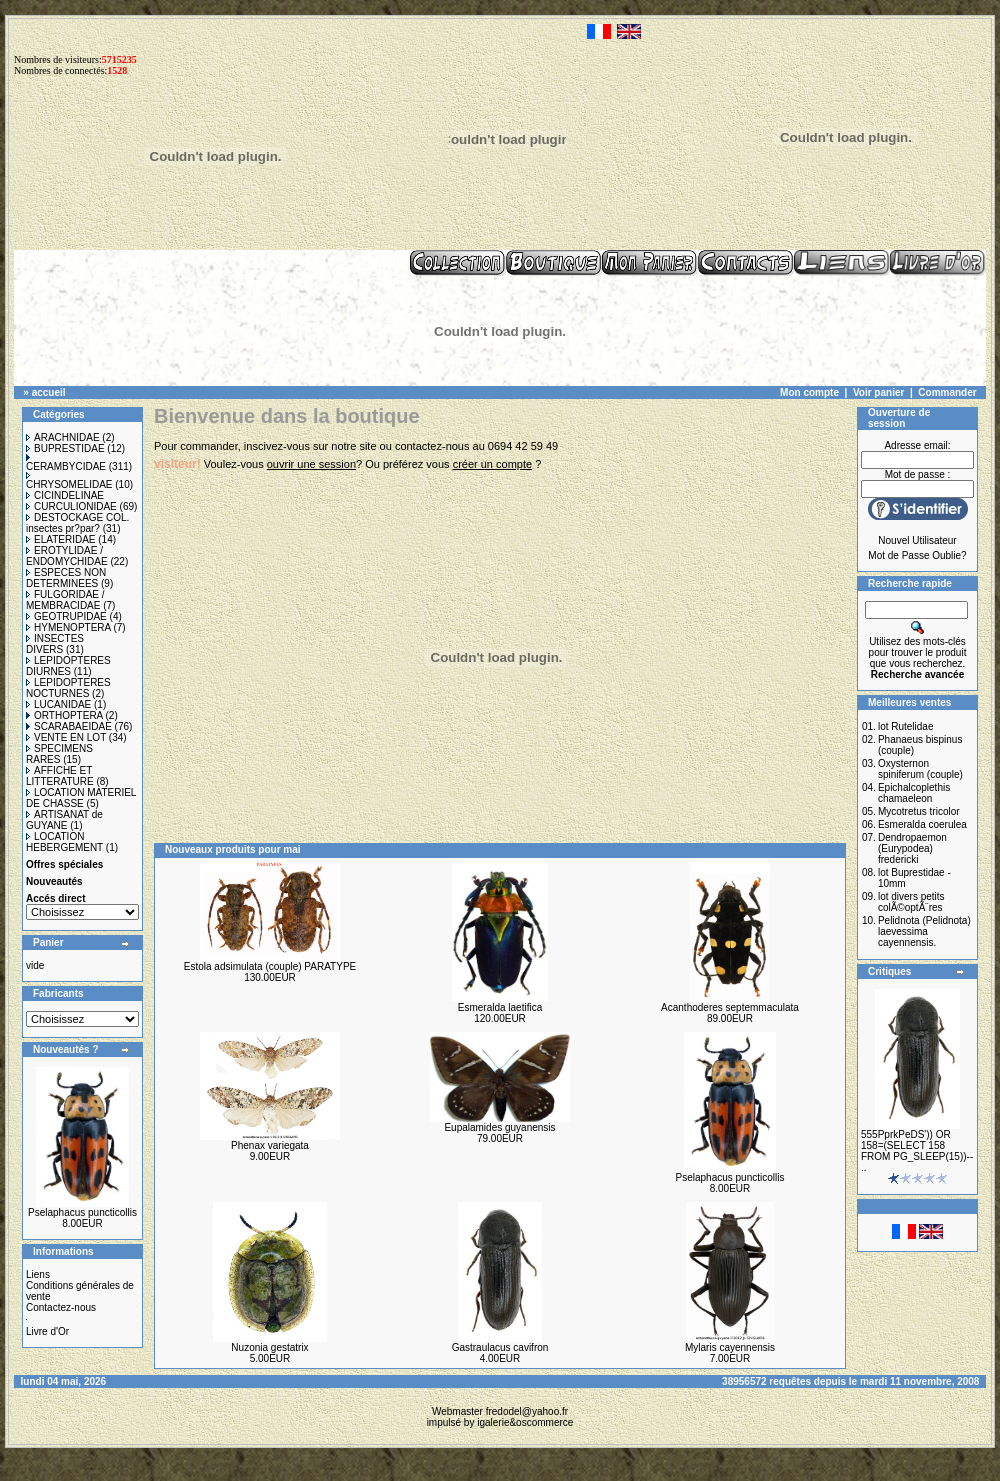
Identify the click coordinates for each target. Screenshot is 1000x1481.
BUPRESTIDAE (65, 448)
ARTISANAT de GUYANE (64, 820)
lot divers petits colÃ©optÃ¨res (911, 902)
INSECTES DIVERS (55, 644)
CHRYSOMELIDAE (69, 481)
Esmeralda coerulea (922, 824)
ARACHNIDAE (63, 437)
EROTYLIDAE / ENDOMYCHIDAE (67, 556)
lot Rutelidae (906, 726)
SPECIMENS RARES (59, 754)
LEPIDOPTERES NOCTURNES (68, 688)
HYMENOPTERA (68, 627)
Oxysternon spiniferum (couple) (920, 769)
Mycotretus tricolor (919, 811)
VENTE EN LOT (66, 737)
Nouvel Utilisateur (917, 540)
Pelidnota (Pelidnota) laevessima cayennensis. (924, 931)
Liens (38, 1274)
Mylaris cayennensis (730, 1347)
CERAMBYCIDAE (66, 463)
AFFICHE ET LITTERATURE (60, 776)
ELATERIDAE (61, 539)
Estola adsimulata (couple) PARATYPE (270, 966)
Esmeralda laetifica (500, 1007)
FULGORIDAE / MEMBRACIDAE (65, 600)
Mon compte (809, 392)
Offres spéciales (64, 864)
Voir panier (879, 392)
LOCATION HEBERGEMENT (64, 842)
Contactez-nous (61, 1307)
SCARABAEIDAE (69, 726)
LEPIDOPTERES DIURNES (68, 666)
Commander (947, 392)
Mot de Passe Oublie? (917, 555)
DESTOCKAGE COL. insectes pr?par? (77, 523)
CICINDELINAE (65, 495)
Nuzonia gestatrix (269, 1347)
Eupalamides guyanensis (499, 1127)
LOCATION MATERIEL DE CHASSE (81, 798)
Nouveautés (54, 881)
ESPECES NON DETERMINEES (66, 578)
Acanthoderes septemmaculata (730, 1007)
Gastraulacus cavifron (500, 1347)
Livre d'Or (47, 1331)
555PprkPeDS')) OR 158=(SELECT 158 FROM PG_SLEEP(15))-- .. (917, 1151)
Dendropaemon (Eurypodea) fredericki (912, 848)
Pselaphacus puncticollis (82, 1212)
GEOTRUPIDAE (66, 616)
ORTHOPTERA (64, 715)
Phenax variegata (270, 1145)
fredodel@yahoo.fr (527, 1411)
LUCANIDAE (58, 704)
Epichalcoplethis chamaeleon (914, 793)
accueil (49, 392)
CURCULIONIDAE (71, 506)
